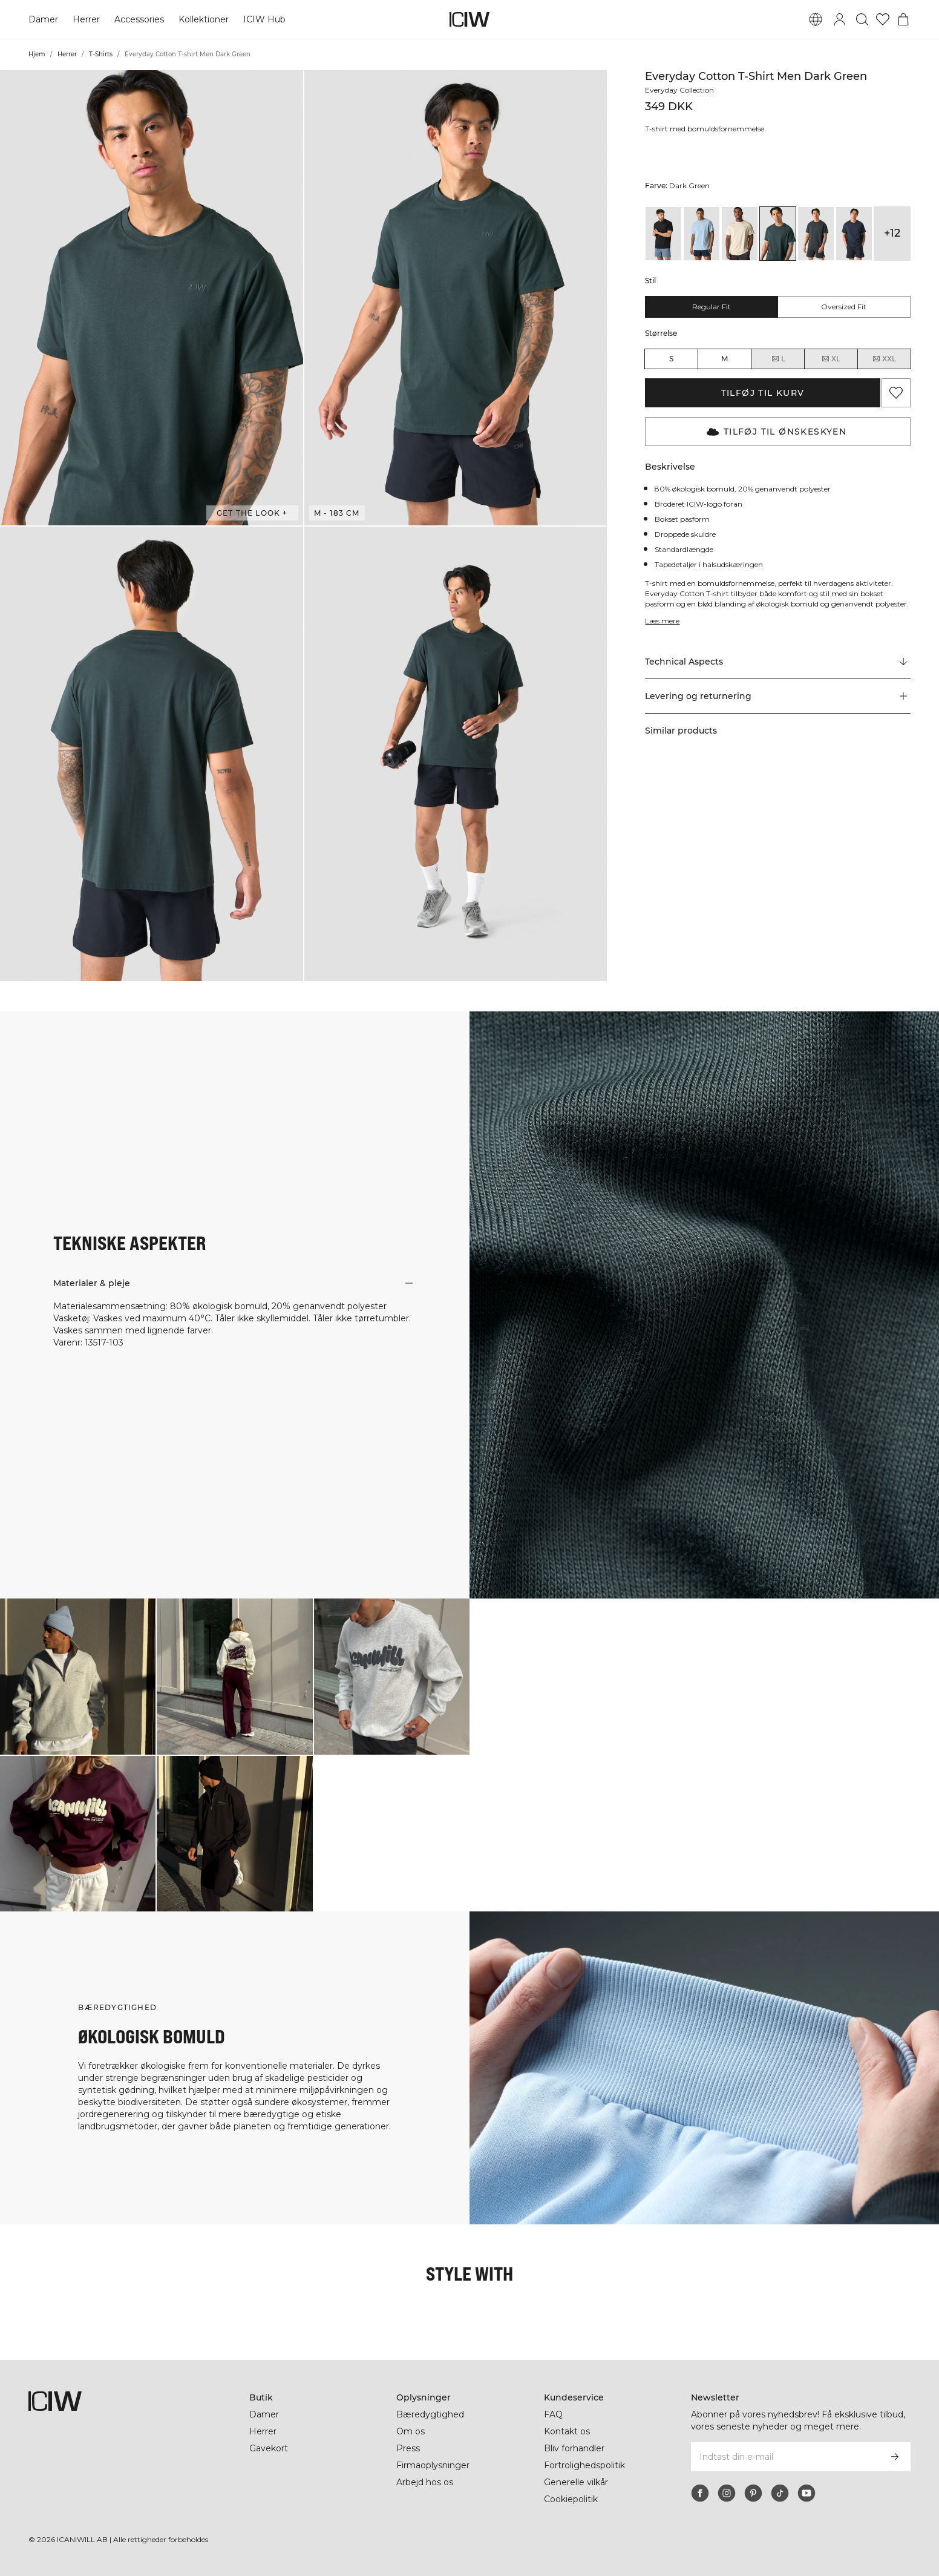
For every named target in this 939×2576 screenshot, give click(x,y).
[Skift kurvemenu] (903, 19)
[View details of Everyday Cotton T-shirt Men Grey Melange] (815, 233)
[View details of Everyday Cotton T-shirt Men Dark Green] (777, 233)
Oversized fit (844, 306)
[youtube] (806, 2493)
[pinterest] (753, 2493)
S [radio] (671, 358)
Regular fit (711, 306)
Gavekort (268, 2448)
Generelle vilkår (576, 2482)
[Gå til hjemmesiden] (469, 19)
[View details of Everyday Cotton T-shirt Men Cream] (739, 233)
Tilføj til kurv (763, 392)
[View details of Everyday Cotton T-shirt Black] (663, 233)
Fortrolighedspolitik (586, 2465)
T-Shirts (101, 54)
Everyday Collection (681, 89)
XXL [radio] (884, 359)
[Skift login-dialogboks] (840, 19)
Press (407, 2448)
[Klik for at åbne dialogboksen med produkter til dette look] (77, 1676)
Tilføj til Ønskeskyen (776, 432)
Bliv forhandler (575, 2448)
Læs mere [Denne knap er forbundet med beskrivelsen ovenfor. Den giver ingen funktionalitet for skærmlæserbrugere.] (663, 620)
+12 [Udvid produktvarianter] (892, 233)
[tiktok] (780, 2493)
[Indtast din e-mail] (784, 2456)
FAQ (553, 2414)
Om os (410, 2431)
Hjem (36, 54)
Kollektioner (204, 19)
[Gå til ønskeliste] (882, 19)
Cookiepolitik (572, 2499)
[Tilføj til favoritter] (896, 392)
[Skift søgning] (862, 19)
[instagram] (727, 2493)
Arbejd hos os (425, 2482)
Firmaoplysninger (434, 2465)
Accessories (139, 19)
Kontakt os (567, 2431)
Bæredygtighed (430, 2414)
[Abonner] (895, 2457)
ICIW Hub (264, 19)
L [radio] (778, 359)
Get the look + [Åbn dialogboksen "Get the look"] (252, 513)
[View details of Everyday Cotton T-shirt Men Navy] (854, 233)
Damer (43, 19)
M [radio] (724, 358)
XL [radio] (830, 359)
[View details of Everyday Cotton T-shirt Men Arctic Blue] (701, 233)
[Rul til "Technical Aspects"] (777, 662)
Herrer (86, 19)
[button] (151, 297)
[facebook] (700, 2493)
